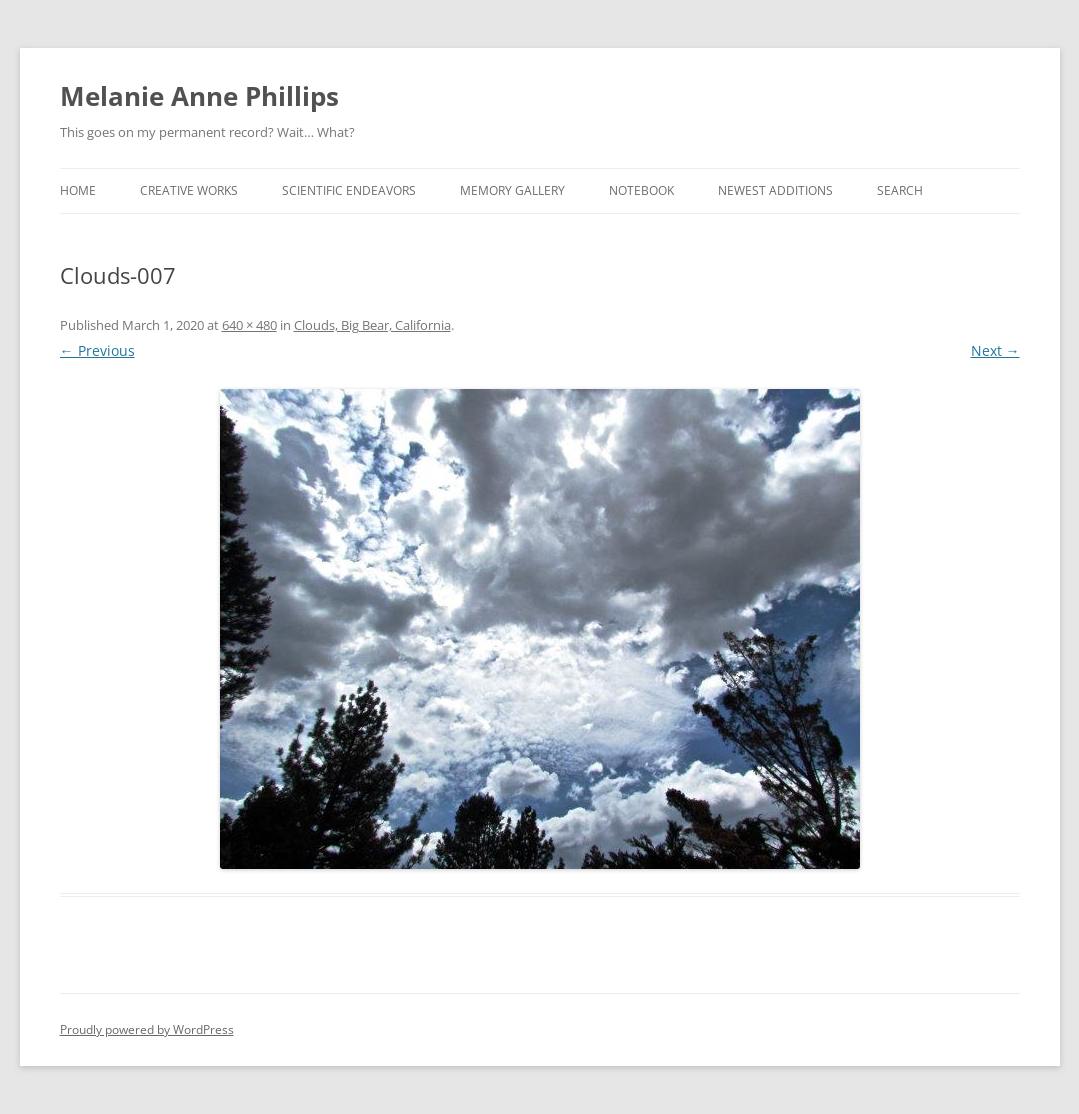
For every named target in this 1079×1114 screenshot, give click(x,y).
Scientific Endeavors (349, 190)
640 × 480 (249, 325)
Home (78, 190)
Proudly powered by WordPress (147, 1029)
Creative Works (189, 190)
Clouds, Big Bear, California (372, 325)
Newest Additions (775, 190)
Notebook (641, 190)
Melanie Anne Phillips (199, 96)
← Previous (97, 350)
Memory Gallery (512, 190)
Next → (995, 350)
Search (900, 190)
